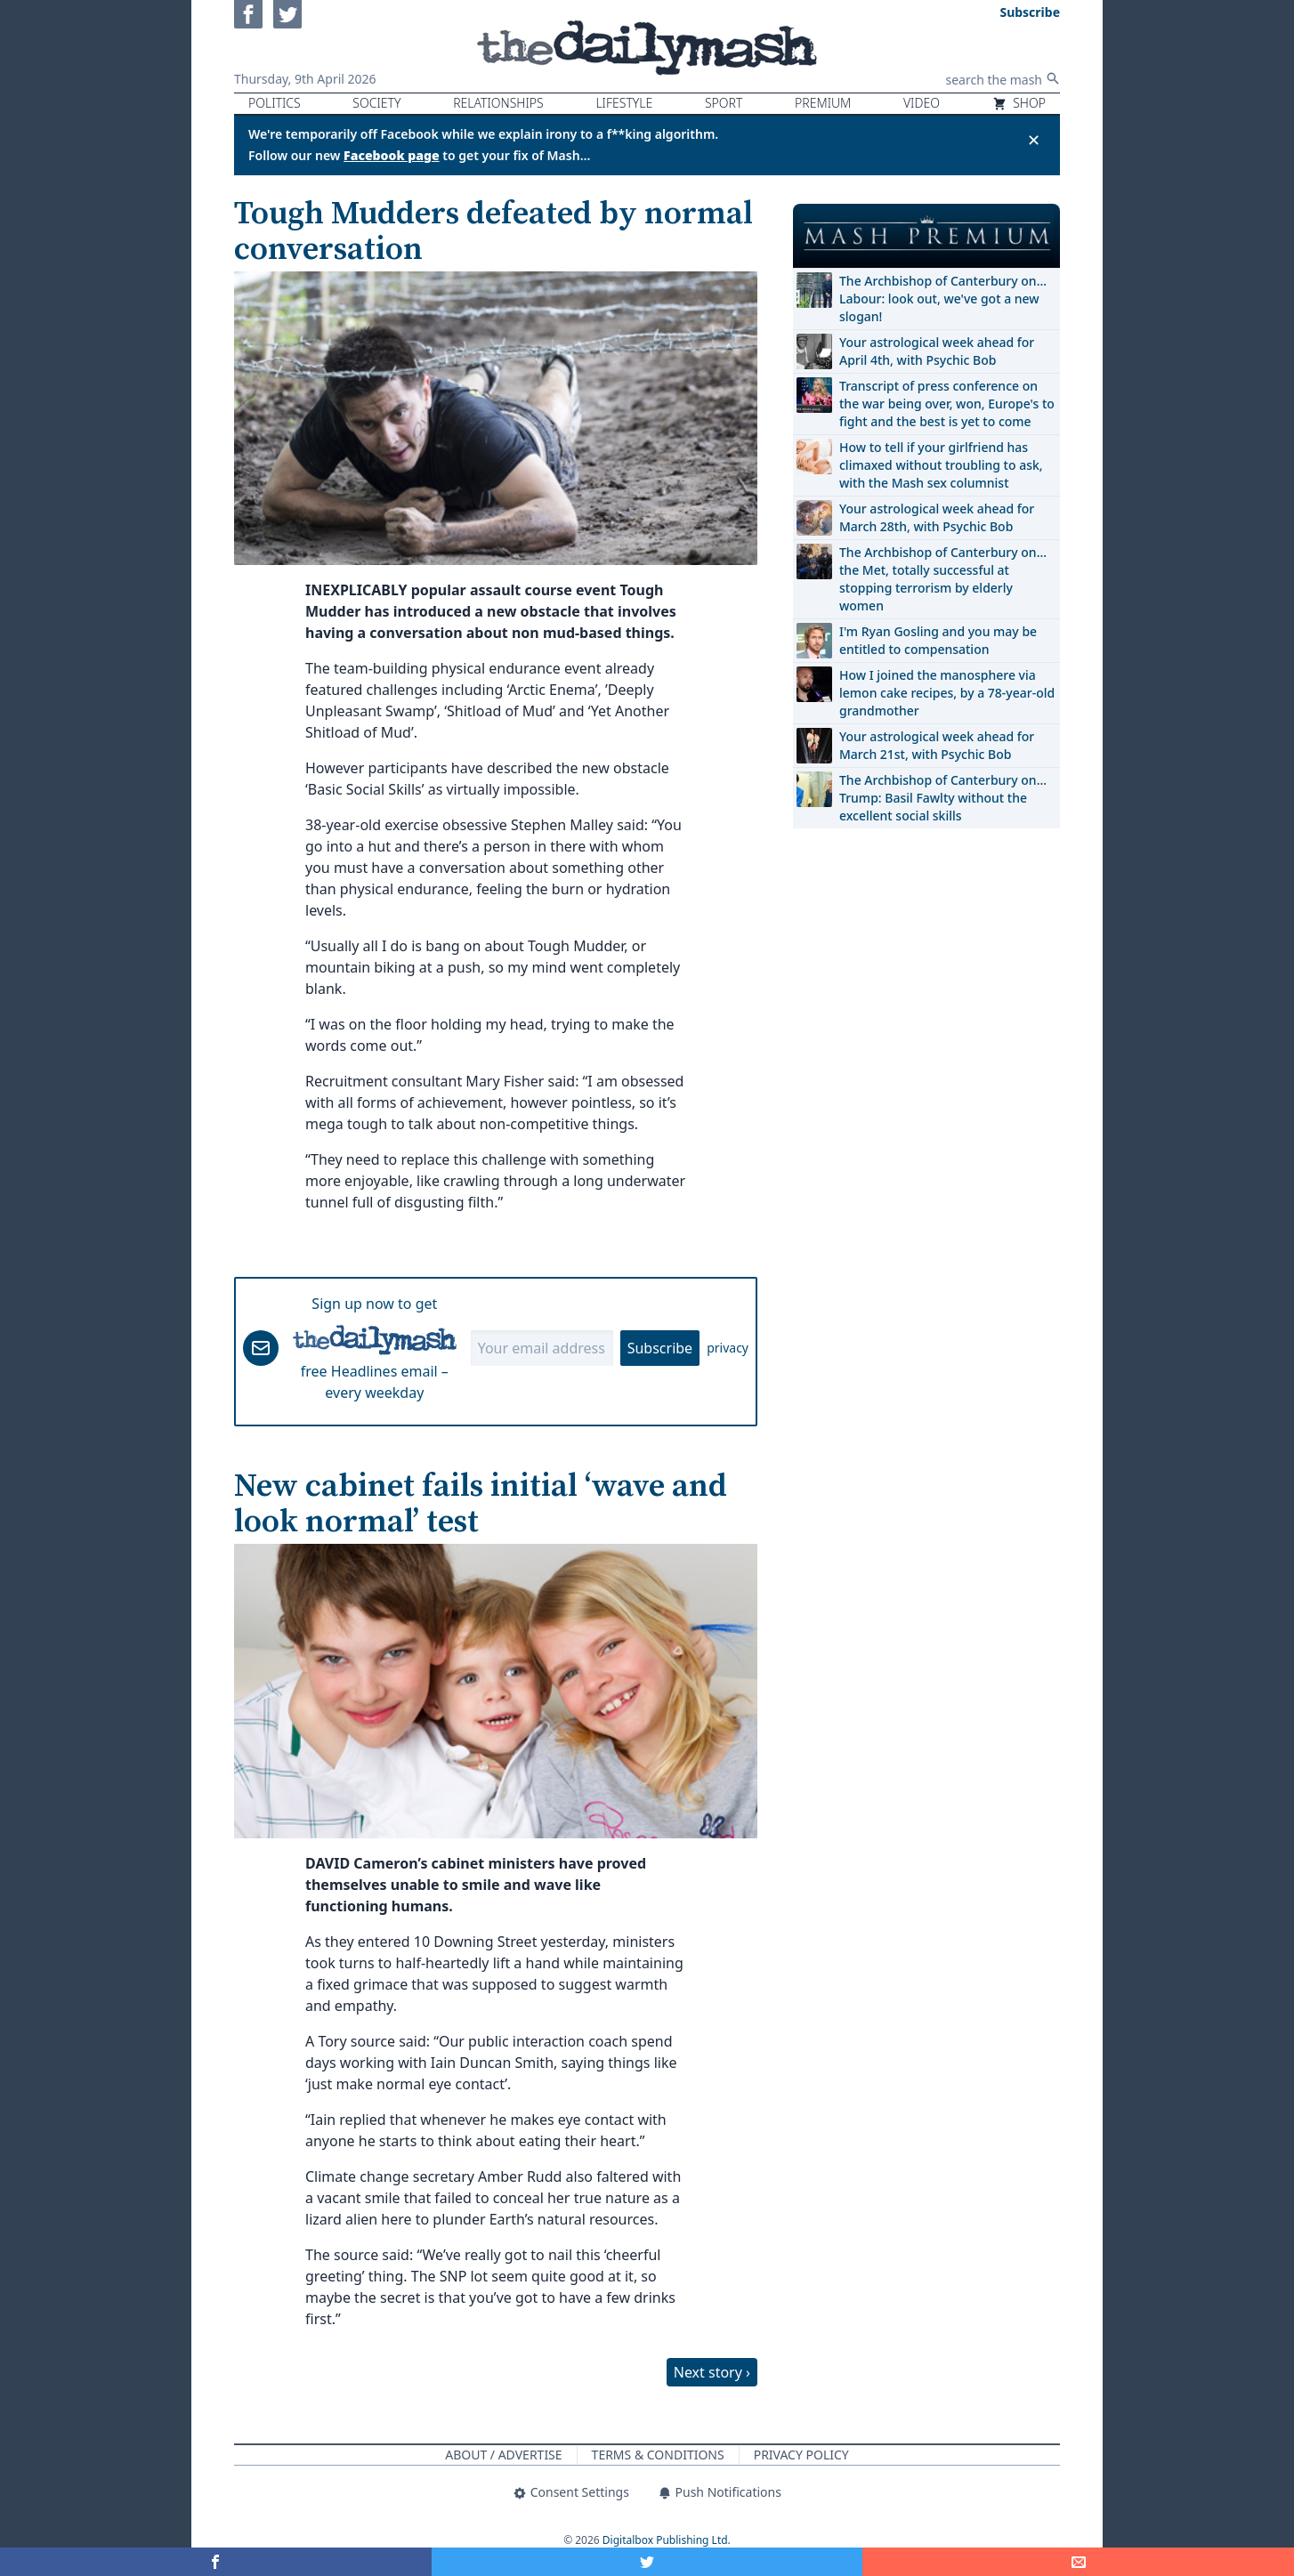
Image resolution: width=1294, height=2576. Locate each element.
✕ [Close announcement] (1033, 139)
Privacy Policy (801, 2454)
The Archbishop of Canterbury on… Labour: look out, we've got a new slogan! (943, 298)
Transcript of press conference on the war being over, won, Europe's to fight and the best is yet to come (947, 403)
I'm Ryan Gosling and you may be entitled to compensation (938, 640)
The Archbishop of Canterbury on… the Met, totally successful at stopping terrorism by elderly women (943, 579)
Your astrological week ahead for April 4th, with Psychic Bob (936, 351)
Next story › (712, 2372)
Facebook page (392, 155)
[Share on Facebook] (216, 2562)
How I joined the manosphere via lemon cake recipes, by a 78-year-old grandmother (947, 692)
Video (921, 102)
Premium (823, 102)
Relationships (498, 102)
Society (376, 102)
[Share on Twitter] (647, 2562)
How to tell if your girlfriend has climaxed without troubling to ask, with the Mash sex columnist (941, 465)
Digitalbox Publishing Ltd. (667, 2540)
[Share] (1078, 2562)
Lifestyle (623, 102)
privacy (727, 1347)
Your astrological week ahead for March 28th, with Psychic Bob (936, 517)
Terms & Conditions (658, 2454)
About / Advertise (503, 2454)
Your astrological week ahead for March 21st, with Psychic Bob (936, 745)
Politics (274, 102)
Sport (723, 102)
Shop (1019, 102)
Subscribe (659, 1348)
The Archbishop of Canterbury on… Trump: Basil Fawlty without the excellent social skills (943, 797)
